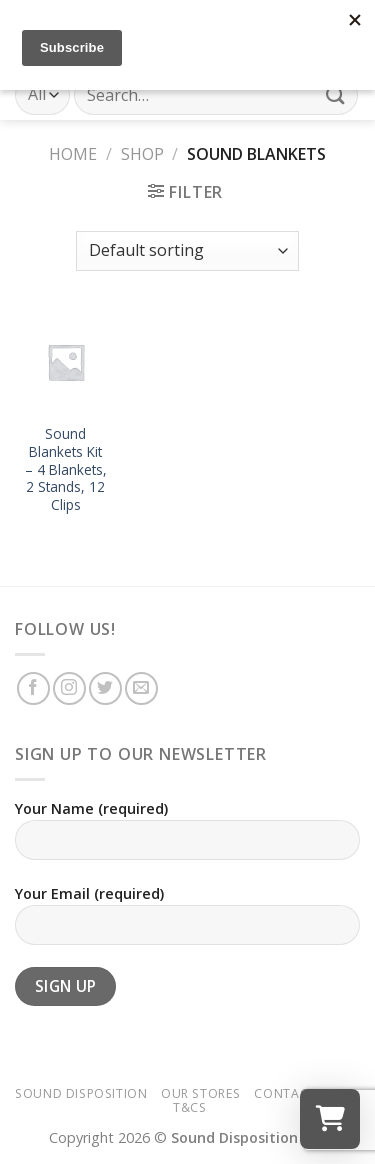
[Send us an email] (141, 688)
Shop (142, 154)
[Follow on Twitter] (105, 688)
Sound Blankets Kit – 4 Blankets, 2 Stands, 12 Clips (66, 469)
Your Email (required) (187, 922)
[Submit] (336, 94)
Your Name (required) (187, 837)
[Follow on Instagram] (69, 688)
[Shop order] (187, 251)
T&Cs (189, 1107)
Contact (284, 1093)
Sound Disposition (81, 1093)
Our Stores (201, 1093)
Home (73, 154)
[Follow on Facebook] (33, 688)
